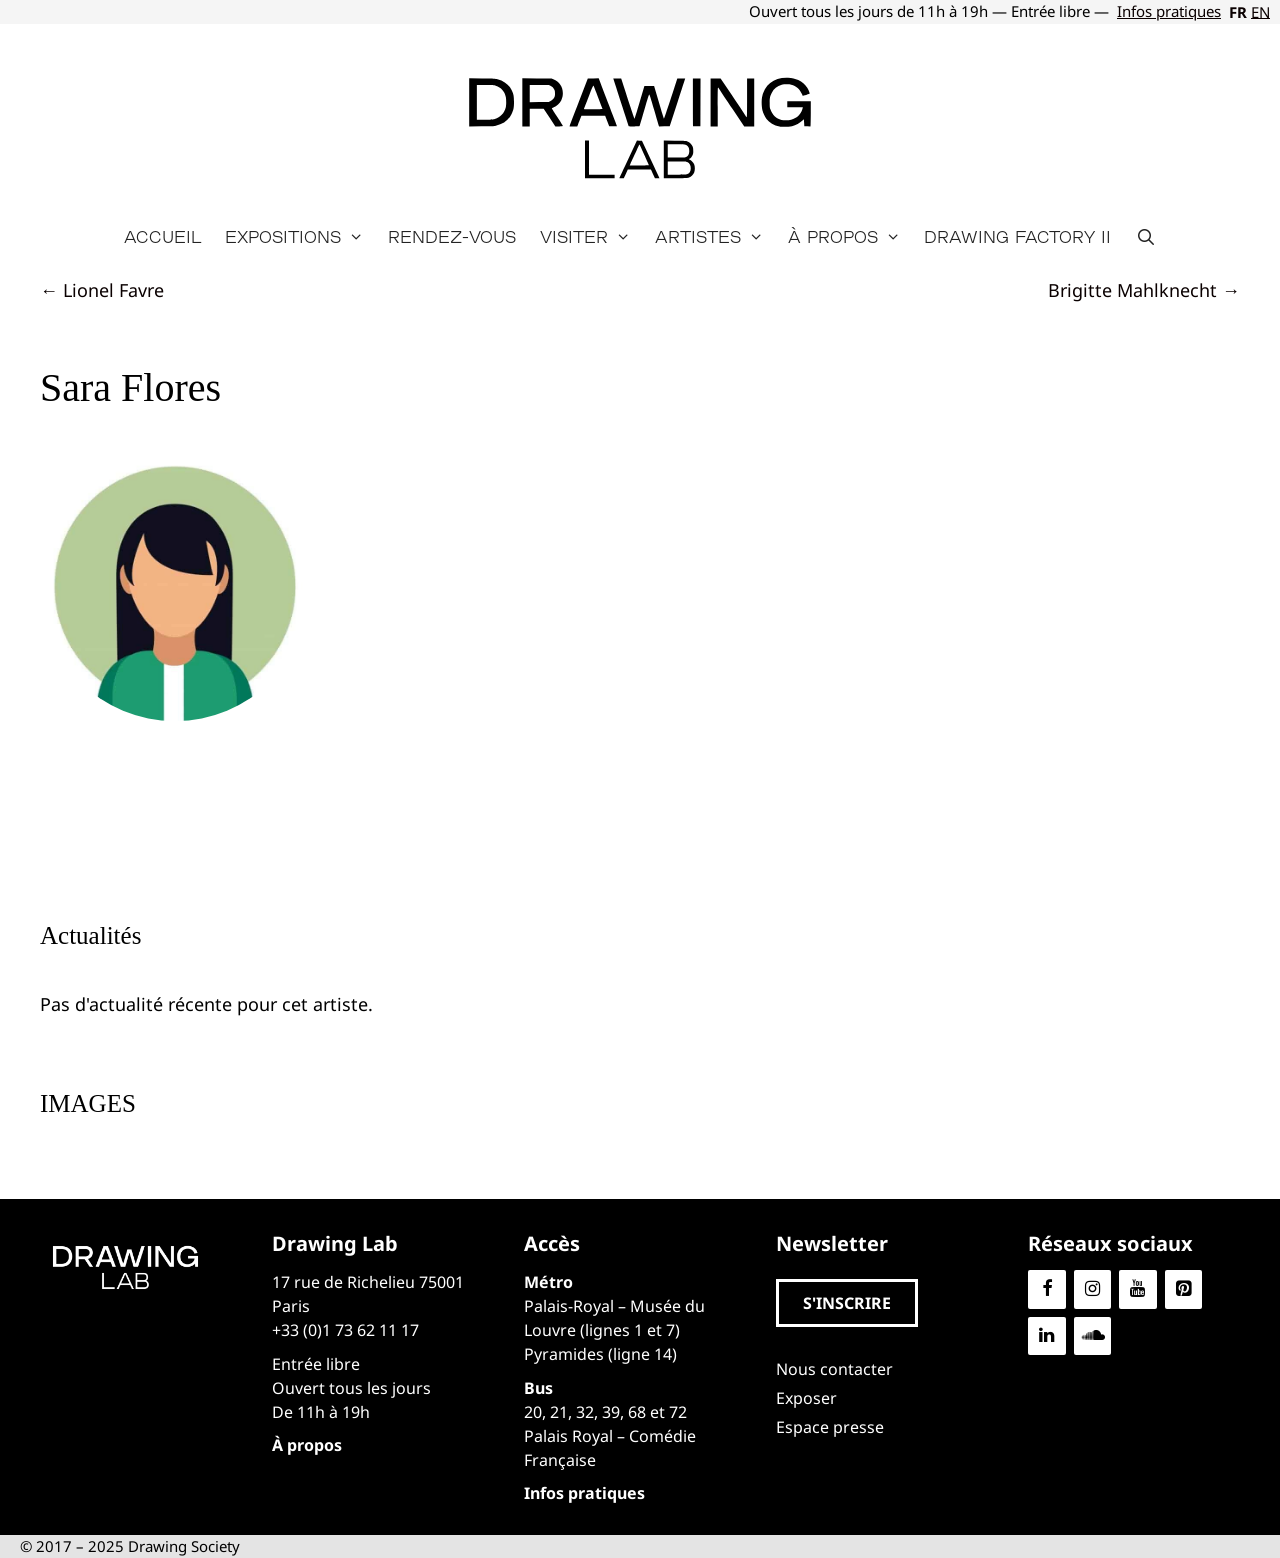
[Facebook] (1047, 1289)
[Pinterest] (1184, 1289)
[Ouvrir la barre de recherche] (1145, 237)
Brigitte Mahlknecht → (1144, 290)
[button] (847, 1303)
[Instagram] (1093, 1289)
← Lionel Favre (102, 290)
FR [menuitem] (1238, 12)
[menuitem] (1236, 12)
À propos (850, 237)
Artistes (715, 237)
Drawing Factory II (1017, 236)
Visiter (591, 237)
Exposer (806, 1398)
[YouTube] (1138, 1289)
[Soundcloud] (1093, 1336)
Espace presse (830, 1427)
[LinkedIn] (1047, 1336)
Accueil (162, 236)
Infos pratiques (1169, 11)
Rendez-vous (452, 236)
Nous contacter (834, 1369)
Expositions (300, 237)
